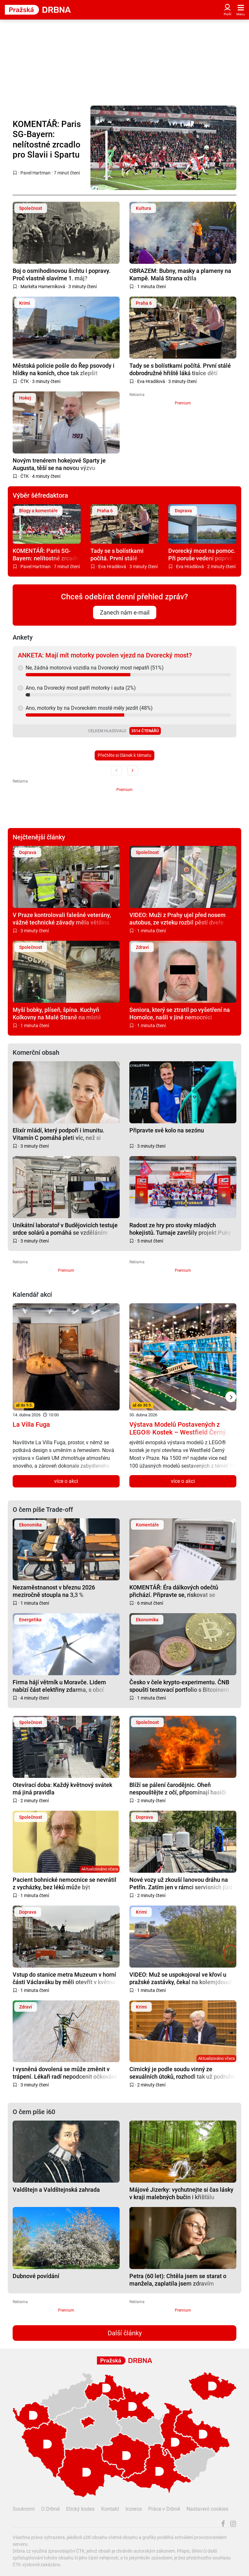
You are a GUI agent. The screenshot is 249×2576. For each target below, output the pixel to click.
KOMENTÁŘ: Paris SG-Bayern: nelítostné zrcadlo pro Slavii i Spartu (47, 139)
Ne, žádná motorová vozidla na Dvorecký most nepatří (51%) (95, 668)
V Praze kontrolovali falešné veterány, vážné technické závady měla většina (62, 918)
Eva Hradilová (151, 381)
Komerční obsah (36, 1052)
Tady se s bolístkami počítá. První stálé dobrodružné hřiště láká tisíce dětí (180, 369)
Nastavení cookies (207, 2509)
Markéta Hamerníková (42, 286)
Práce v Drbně (164, 2509)
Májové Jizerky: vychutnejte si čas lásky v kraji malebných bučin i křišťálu (181, 2193)
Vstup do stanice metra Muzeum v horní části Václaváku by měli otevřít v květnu (64, 1978)
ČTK (24, 381)
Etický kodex (80, 2509)
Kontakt (110, 2509)
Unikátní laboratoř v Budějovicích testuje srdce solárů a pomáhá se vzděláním (65, 1229)
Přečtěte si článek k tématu (124, 755)
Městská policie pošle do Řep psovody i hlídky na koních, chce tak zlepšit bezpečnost (63, 369)
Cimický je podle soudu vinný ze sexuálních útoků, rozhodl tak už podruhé (182, 2073)
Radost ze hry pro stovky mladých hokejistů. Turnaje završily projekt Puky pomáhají (180, 1229)
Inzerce (133, 2509)
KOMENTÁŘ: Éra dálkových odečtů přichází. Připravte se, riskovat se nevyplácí (173, 1591)
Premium (183, 403)
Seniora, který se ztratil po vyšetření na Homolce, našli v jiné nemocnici (179, 1013)
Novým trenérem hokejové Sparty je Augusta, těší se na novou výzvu (59, 464)
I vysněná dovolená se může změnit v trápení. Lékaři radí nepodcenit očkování (65, 2073)
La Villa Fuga (31, 1424)
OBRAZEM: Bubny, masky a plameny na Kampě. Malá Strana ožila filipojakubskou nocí (180, 274)
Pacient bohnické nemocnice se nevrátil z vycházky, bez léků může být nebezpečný (64, 1883)
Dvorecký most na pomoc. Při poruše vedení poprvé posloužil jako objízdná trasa (201, 554)
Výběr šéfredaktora (40, 495)
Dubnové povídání (36, 2276)
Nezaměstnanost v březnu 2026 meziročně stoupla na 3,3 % (54, 1591)
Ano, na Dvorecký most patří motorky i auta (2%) (81, 688)
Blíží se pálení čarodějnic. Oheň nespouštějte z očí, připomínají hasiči (177, 1788)
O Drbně (50, 2509)
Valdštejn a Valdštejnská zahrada (56, 2189)
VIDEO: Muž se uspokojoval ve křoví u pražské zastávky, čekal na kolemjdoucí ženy (180, 1978)
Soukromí (24, 2509)
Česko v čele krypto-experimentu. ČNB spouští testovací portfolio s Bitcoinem (179, 1686)
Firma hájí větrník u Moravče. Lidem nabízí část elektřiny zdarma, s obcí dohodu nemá (59, 1686)
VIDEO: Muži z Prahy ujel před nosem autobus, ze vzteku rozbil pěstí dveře (177, 918)
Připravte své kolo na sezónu (166, 1130)
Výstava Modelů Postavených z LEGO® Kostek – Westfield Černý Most (177, 1432)
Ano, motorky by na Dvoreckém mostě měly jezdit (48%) (89, 708)
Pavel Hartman (35, 172)
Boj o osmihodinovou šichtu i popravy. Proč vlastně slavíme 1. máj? (62, 274)
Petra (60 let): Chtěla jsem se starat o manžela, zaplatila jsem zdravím (177, 2280)
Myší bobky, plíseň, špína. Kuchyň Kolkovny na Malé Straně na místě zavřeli (57, 1013)
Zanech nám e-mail (124, 612)
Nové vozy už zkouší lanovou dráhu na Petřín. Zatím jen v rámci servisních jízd (180, 1883)
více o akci (66, 1481)
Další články (125, 2333)
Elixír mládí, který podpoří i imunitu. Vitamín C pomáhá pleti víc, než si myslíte (58, 1134)
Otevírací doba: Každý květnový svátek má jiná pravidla (62, 1788)
